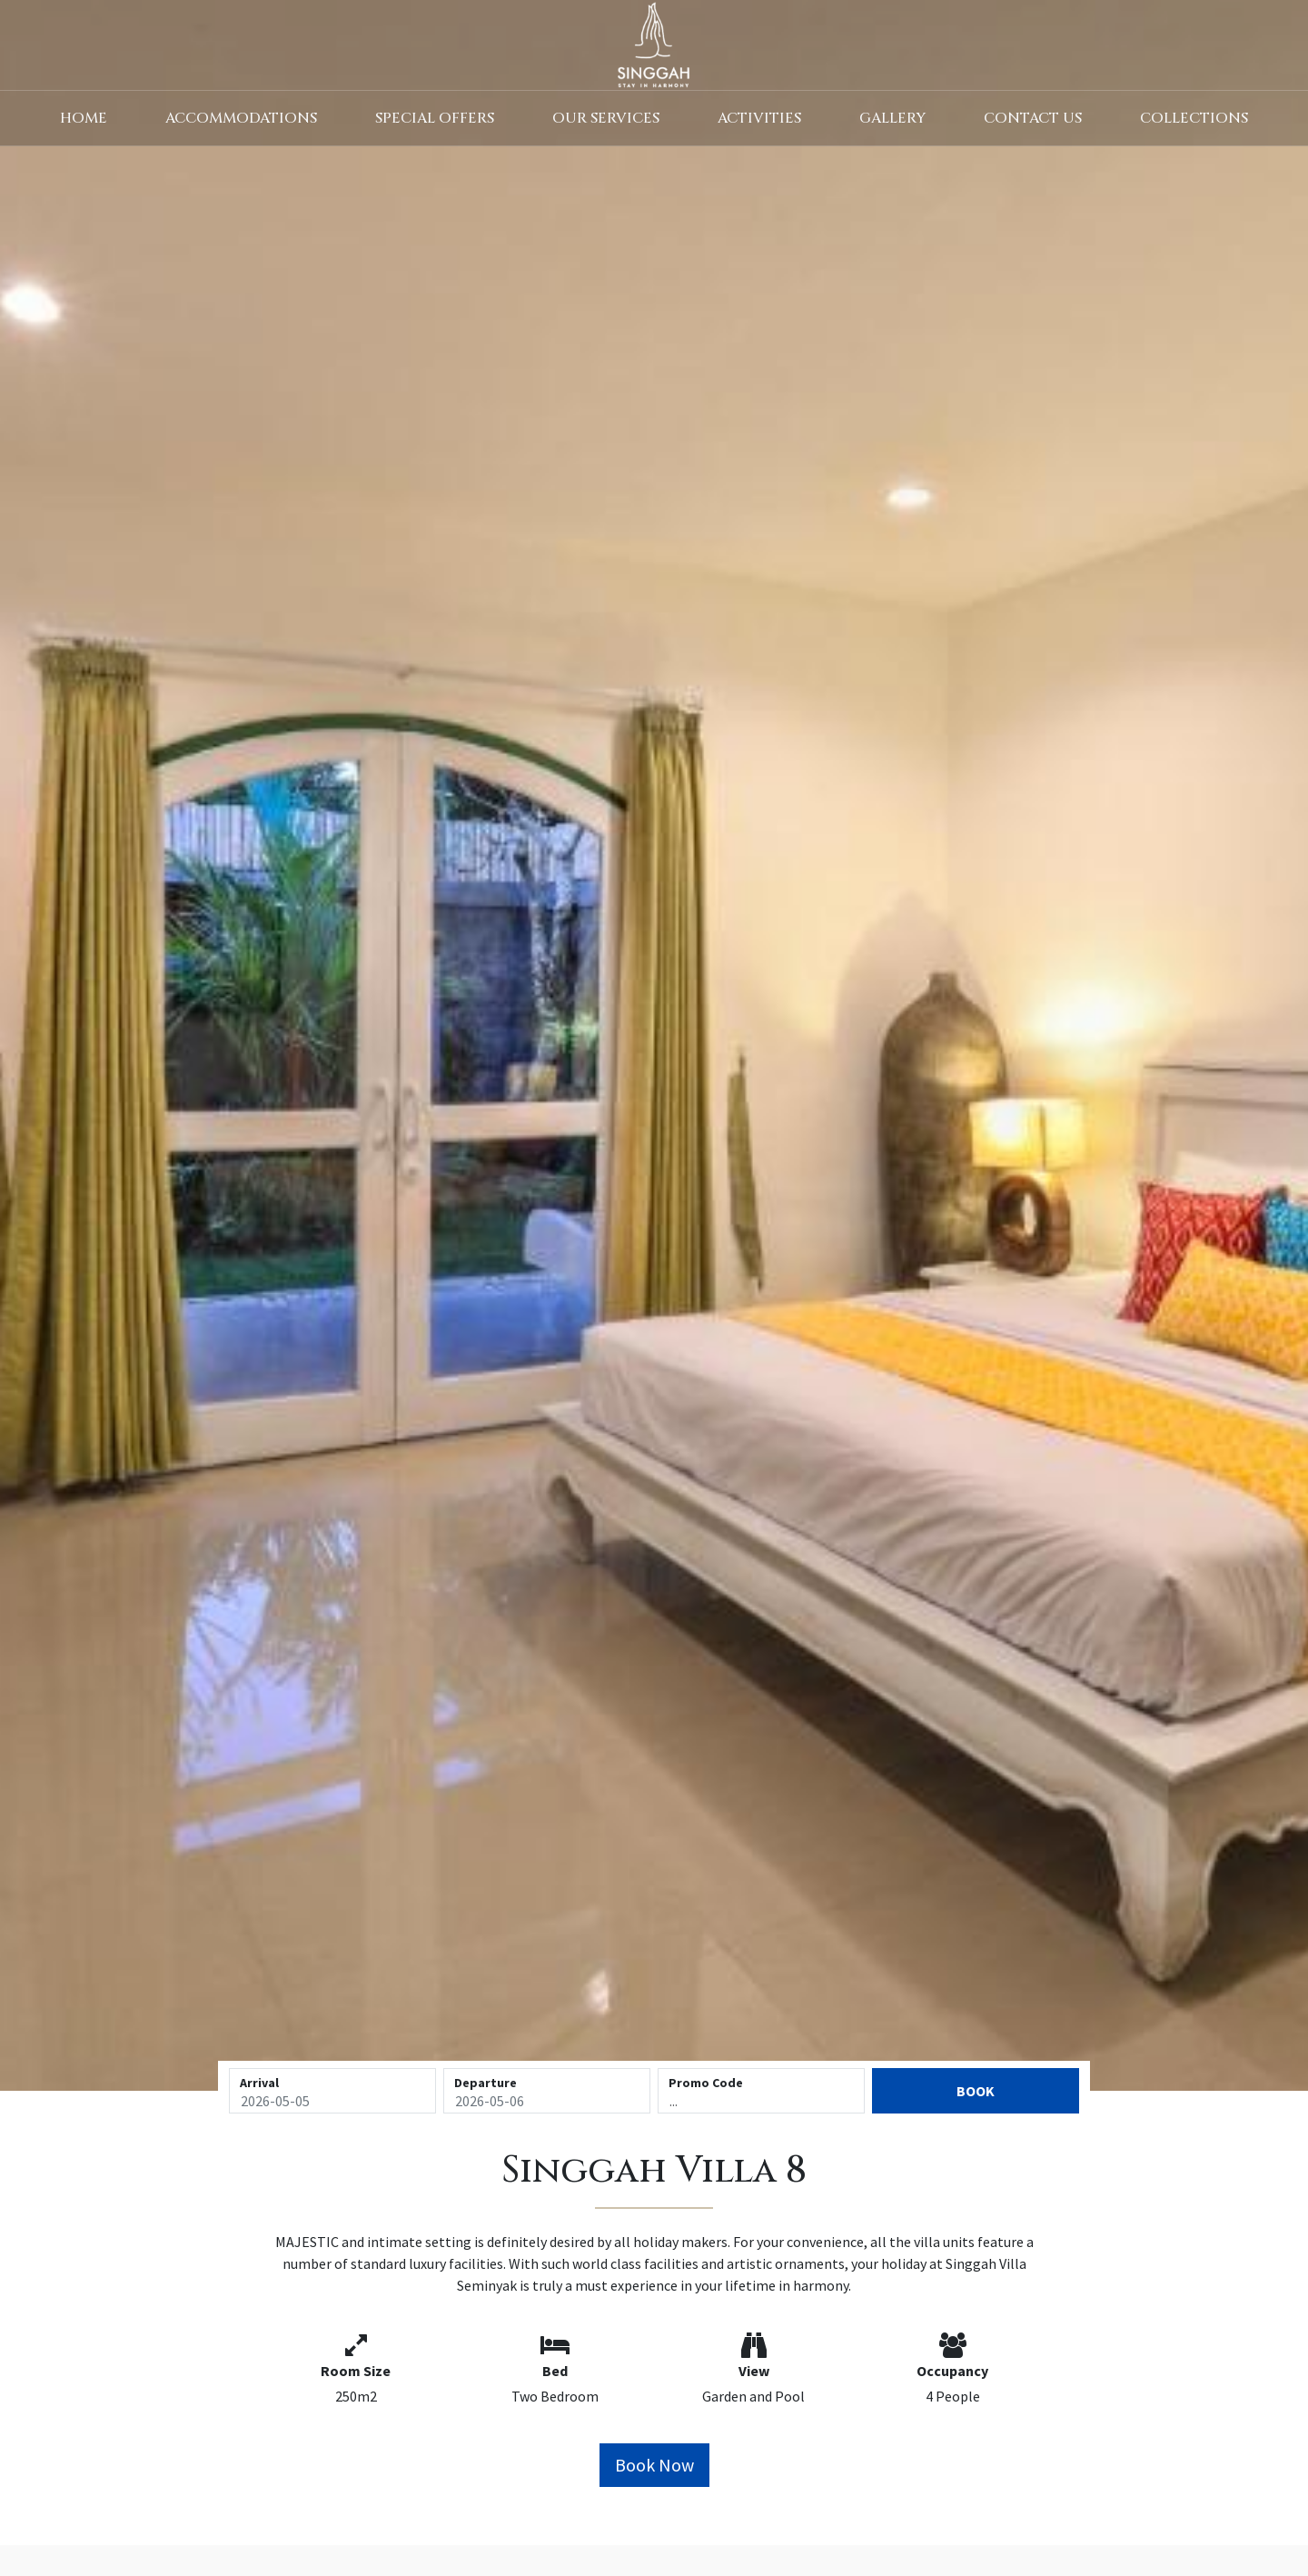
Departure (485, 2082)
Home (83, 118)
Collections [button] (1194, 118)
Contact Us (1033, 118)
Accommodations (241, 118)
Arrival (259, 2082)
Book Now (654, 2464)
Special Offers (434, 118)
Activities (759, 118)
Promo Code (706, 2082)
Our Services (605, 118)
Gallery (892, 118)
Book (975, 2091)
